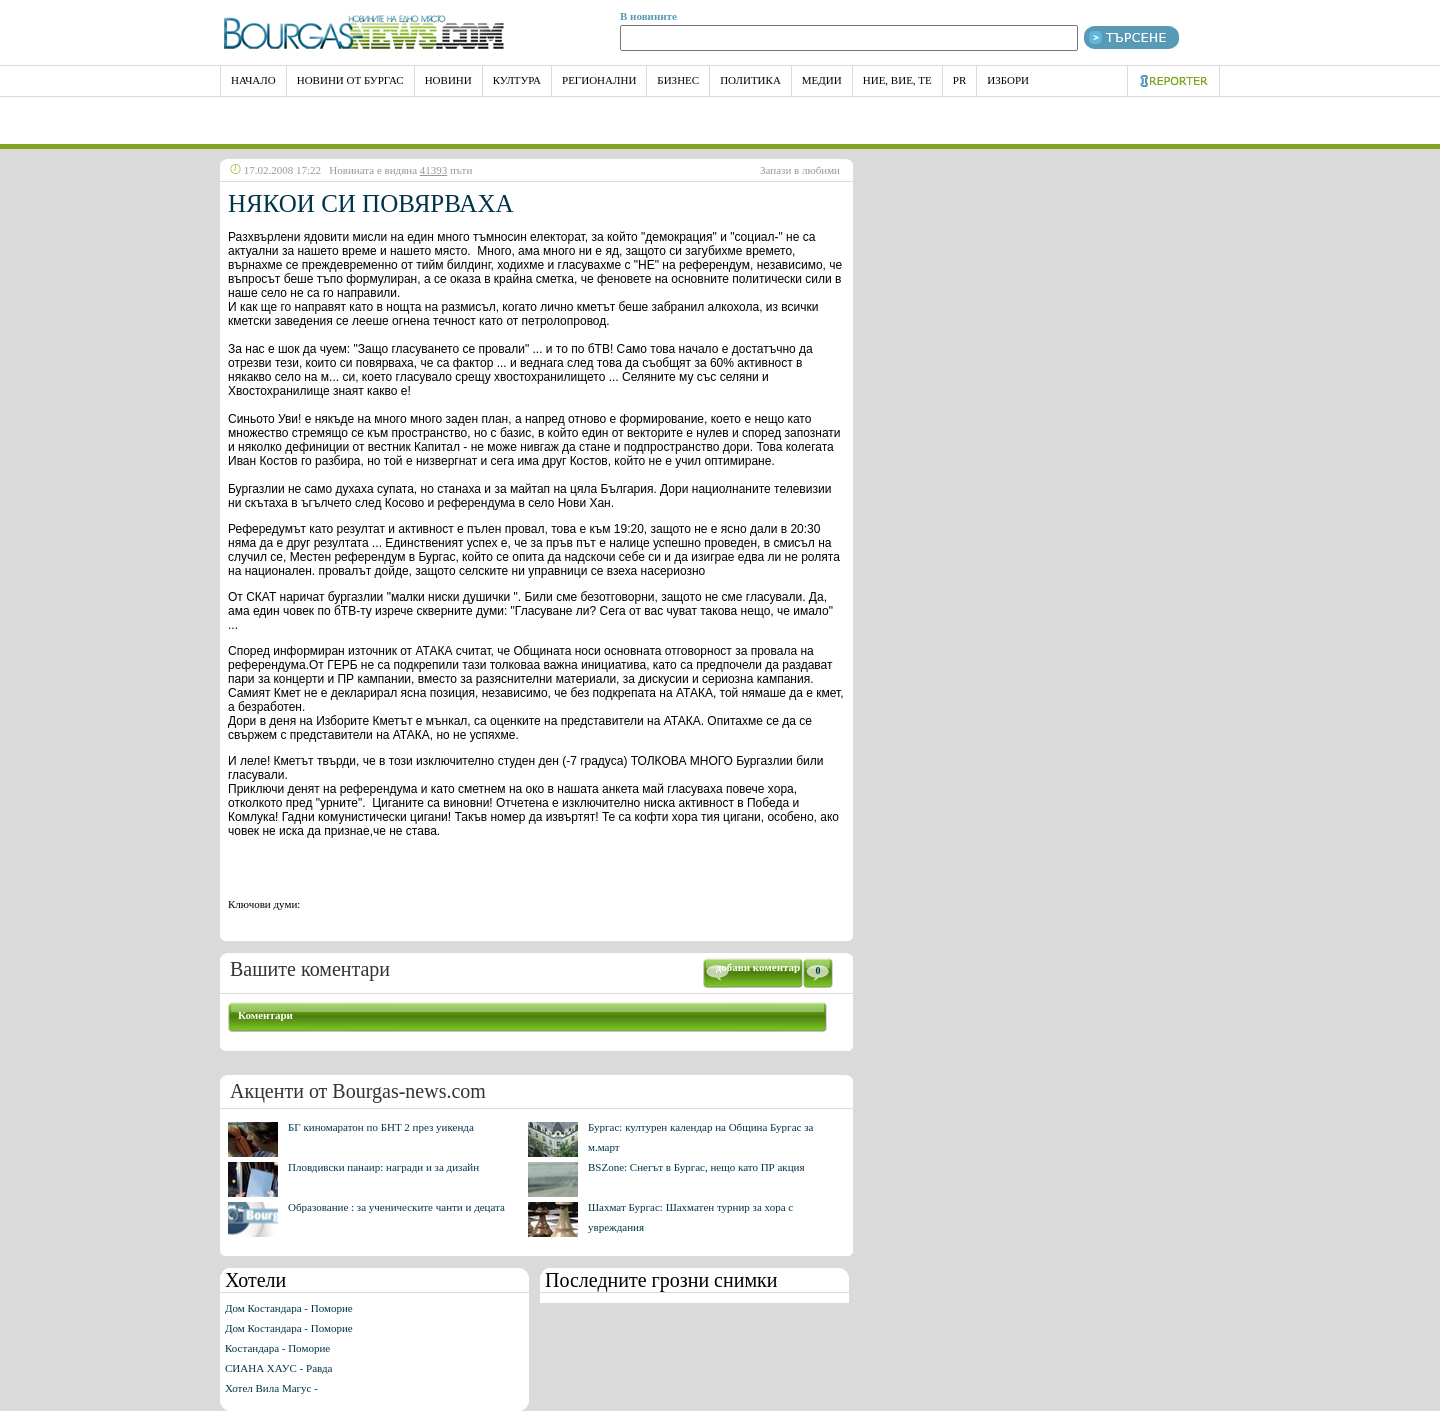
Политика (750, 80)
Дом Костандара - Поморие (289, 1308)
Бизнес (678, 80)
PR (959, 80)
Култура (517, 80)
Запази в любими (800, 170)
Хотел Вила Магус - (271, 1388)
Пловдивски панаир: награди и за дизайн (383, 1167)
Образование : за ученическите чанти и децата (396, 1207)
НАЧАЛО (253, 80)
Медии (822, 80)
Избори (1008, 80)
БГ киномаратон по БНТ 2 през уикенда (381, 1127)
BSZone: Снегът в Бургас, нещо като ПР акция (696, 1167)
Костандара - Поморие (277, 1348)
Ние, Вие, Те (897, 80)
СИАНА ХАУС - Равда (278, 1368)
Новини (448, 80)
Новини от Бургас (350, 80)
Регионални (599, 80)
